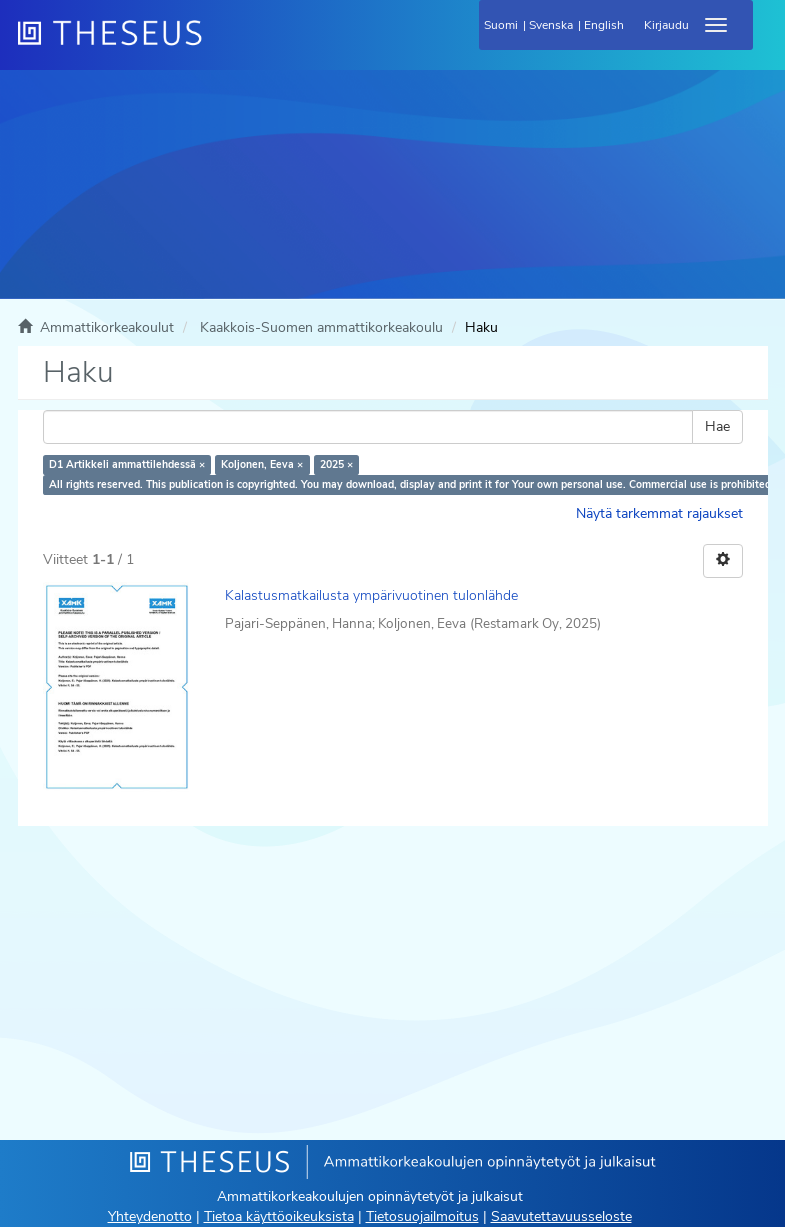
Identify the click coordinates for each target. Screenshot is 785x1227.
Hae (717, 426)
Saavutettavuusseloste (561, 1216)
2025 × (336, 464)
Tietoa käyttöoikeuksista (279, 1216)
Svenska (551, 25)
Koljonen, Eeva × (262, 464)
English (604, 25)
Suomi (501, 25)
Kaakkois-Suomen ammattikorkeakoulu (321, 327)
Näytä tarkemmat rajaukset (659, 513)
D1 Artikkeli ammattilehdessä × (127, 464)
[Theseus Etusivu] (218, 45)
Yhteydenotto (150, 1216)
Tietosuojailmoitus (422, 1216)
